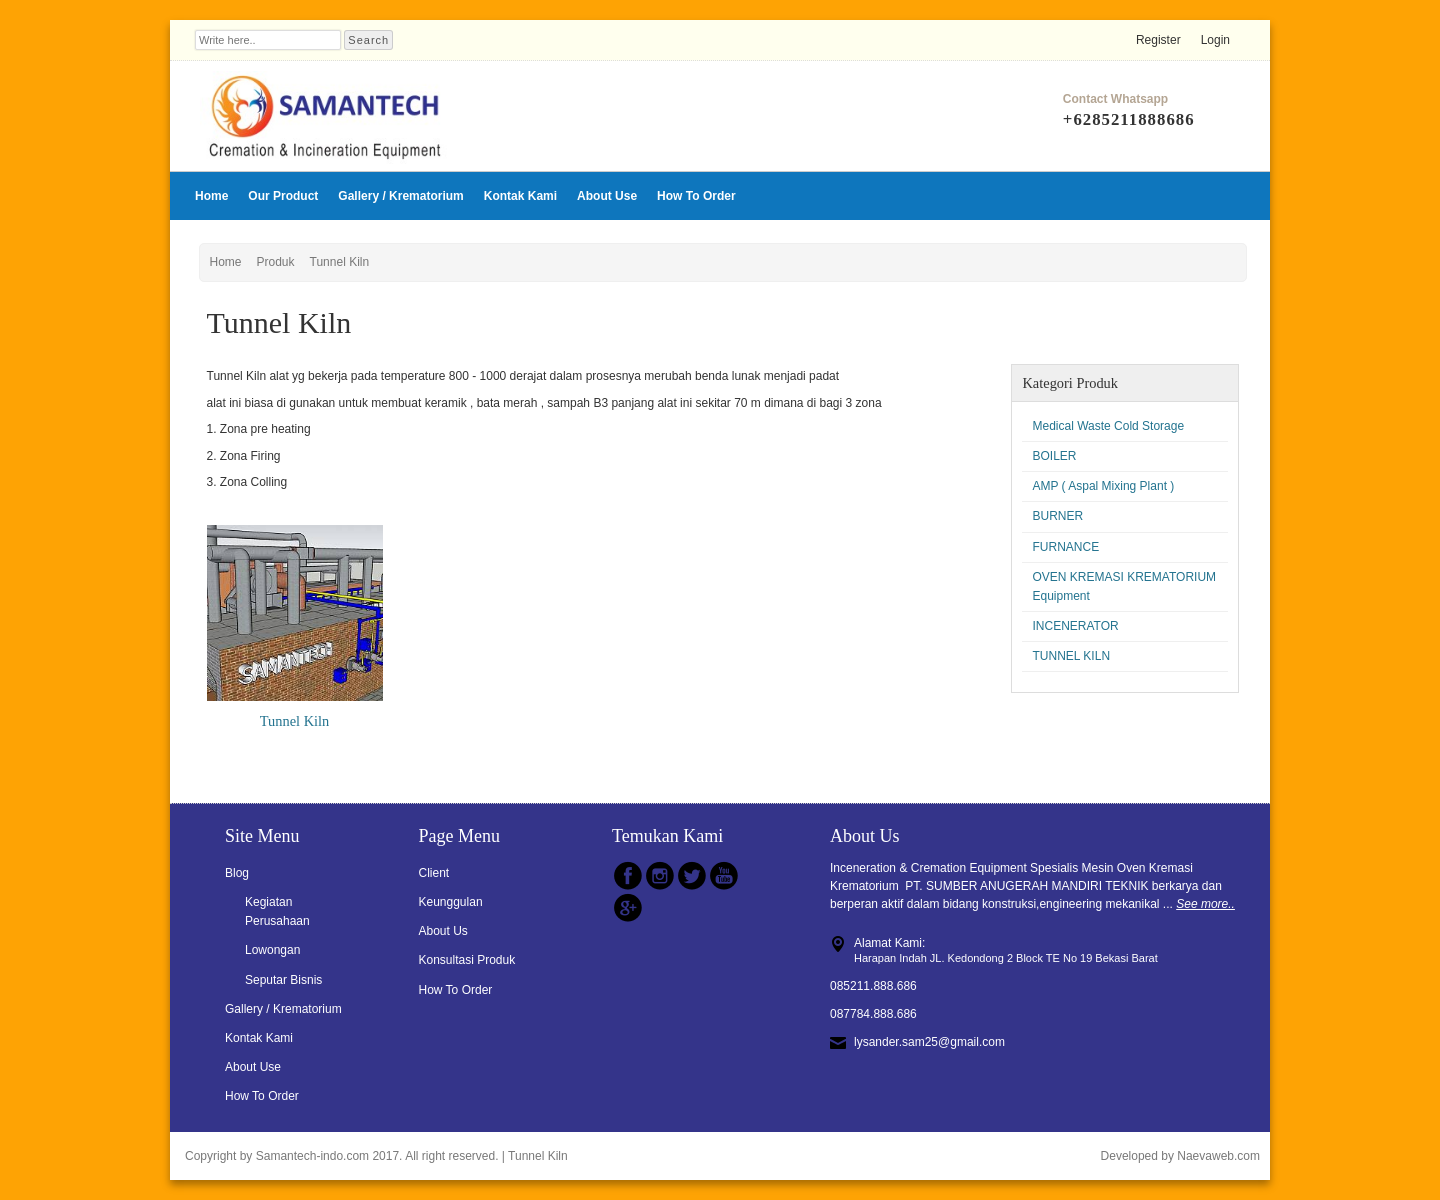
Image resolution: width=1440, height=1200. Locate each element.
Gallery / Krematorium (400, 196)
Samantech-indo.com (312, 1156)
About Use (607, 196)
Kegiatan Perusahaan (277, 911)
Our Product (283, 196)
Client (434, 873)
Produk (276, 262)
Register (1158, 40)
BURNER (1057, 516)
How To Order (696, 196)
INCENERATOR (1075, 626)
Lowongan (272, 950)
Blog (237, 873)
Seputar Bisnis (283, 980)
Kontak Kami (520, 196)
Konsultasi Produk (467, 960)
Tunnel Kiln (340, 262)
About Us (443, 931)
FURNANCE (1065, 547)
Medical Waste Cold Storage (1108, 426)
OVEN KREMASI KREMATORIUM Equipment (1124, 586)
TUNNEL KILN (1071, 656)
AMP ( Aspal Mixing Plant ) (1103, 486)
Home (211, 196)
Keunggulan (451, 902)
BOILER (1054, 456)
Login (1215, 40)
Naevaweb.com (1218, 1156)
